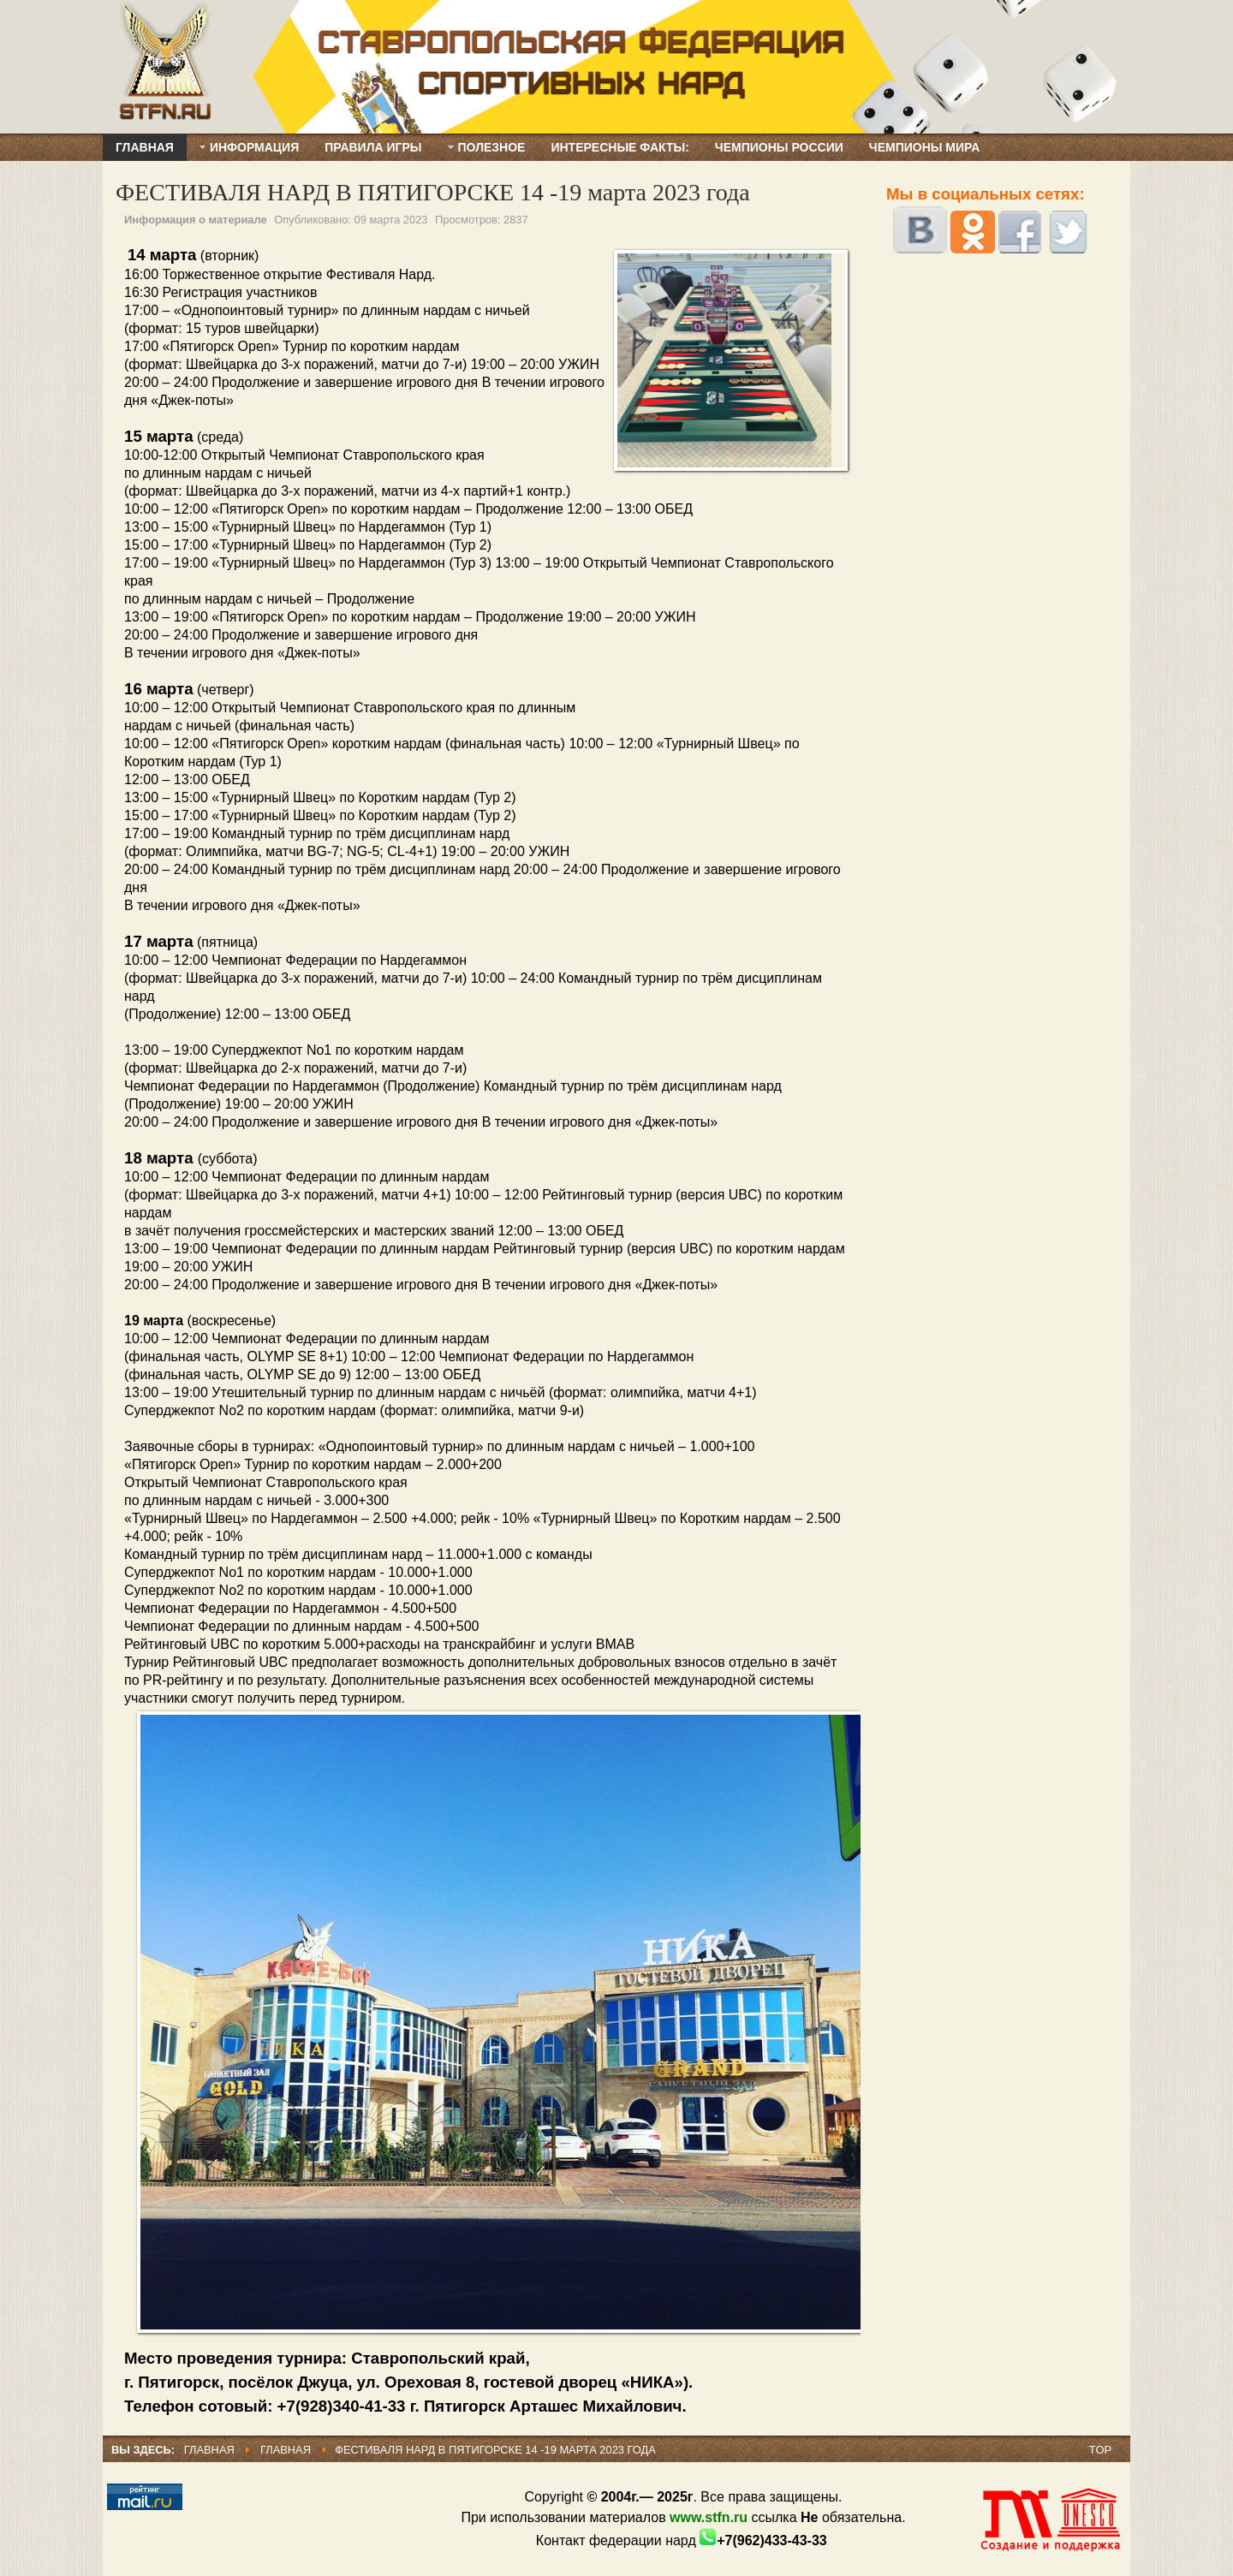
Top (1100, 2449)
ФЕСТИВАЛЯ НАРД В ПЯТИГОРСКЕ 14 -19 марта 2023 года (433, 192)
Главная (209, 2449)
